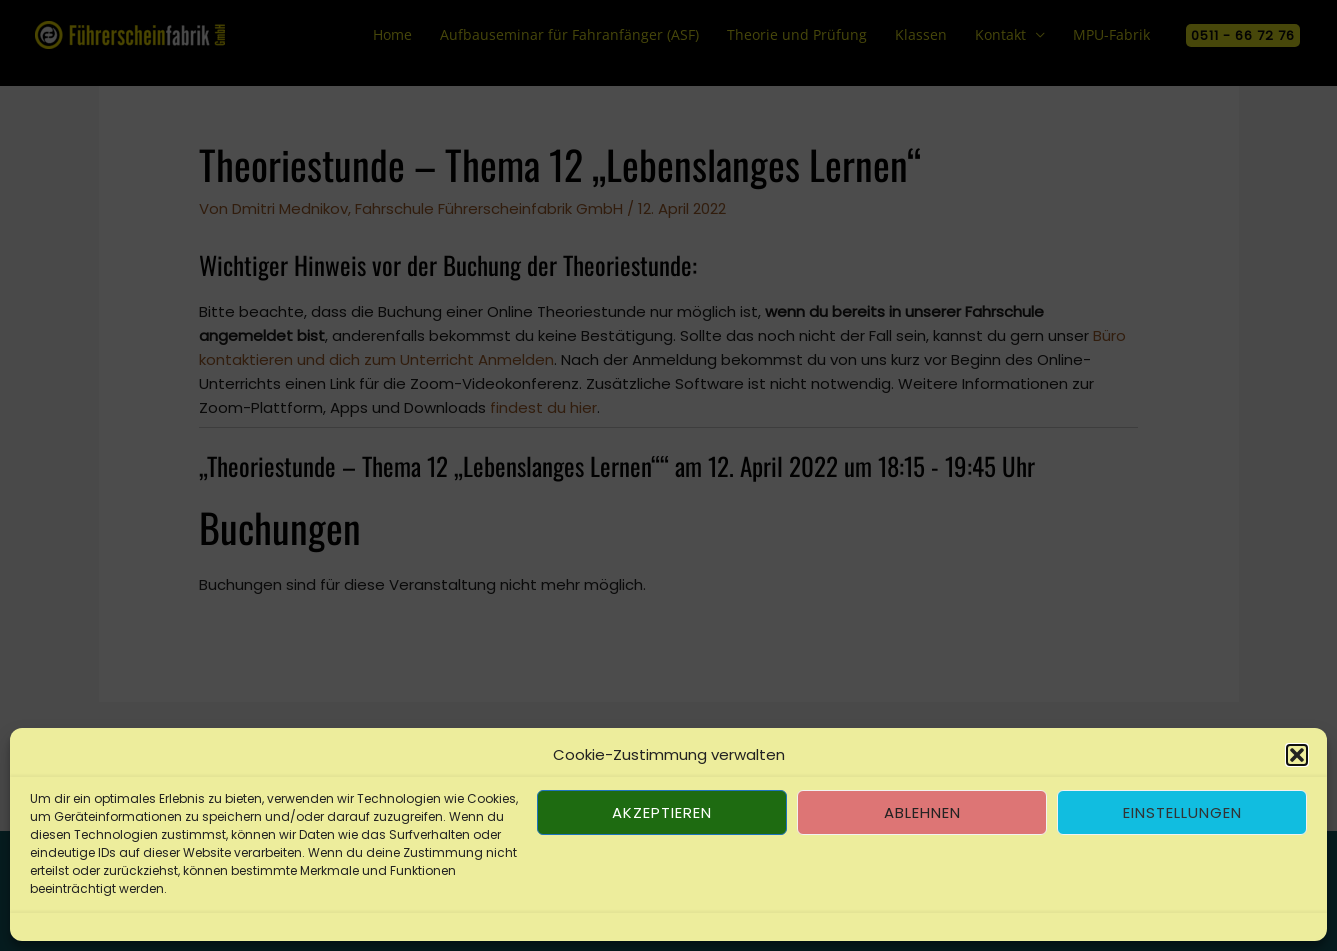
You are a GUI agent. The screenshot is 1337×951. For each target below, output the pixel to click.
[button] (1297, 755)
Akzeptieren (662, 812)
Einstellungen (1182, 812)
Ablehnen (922, 812)
